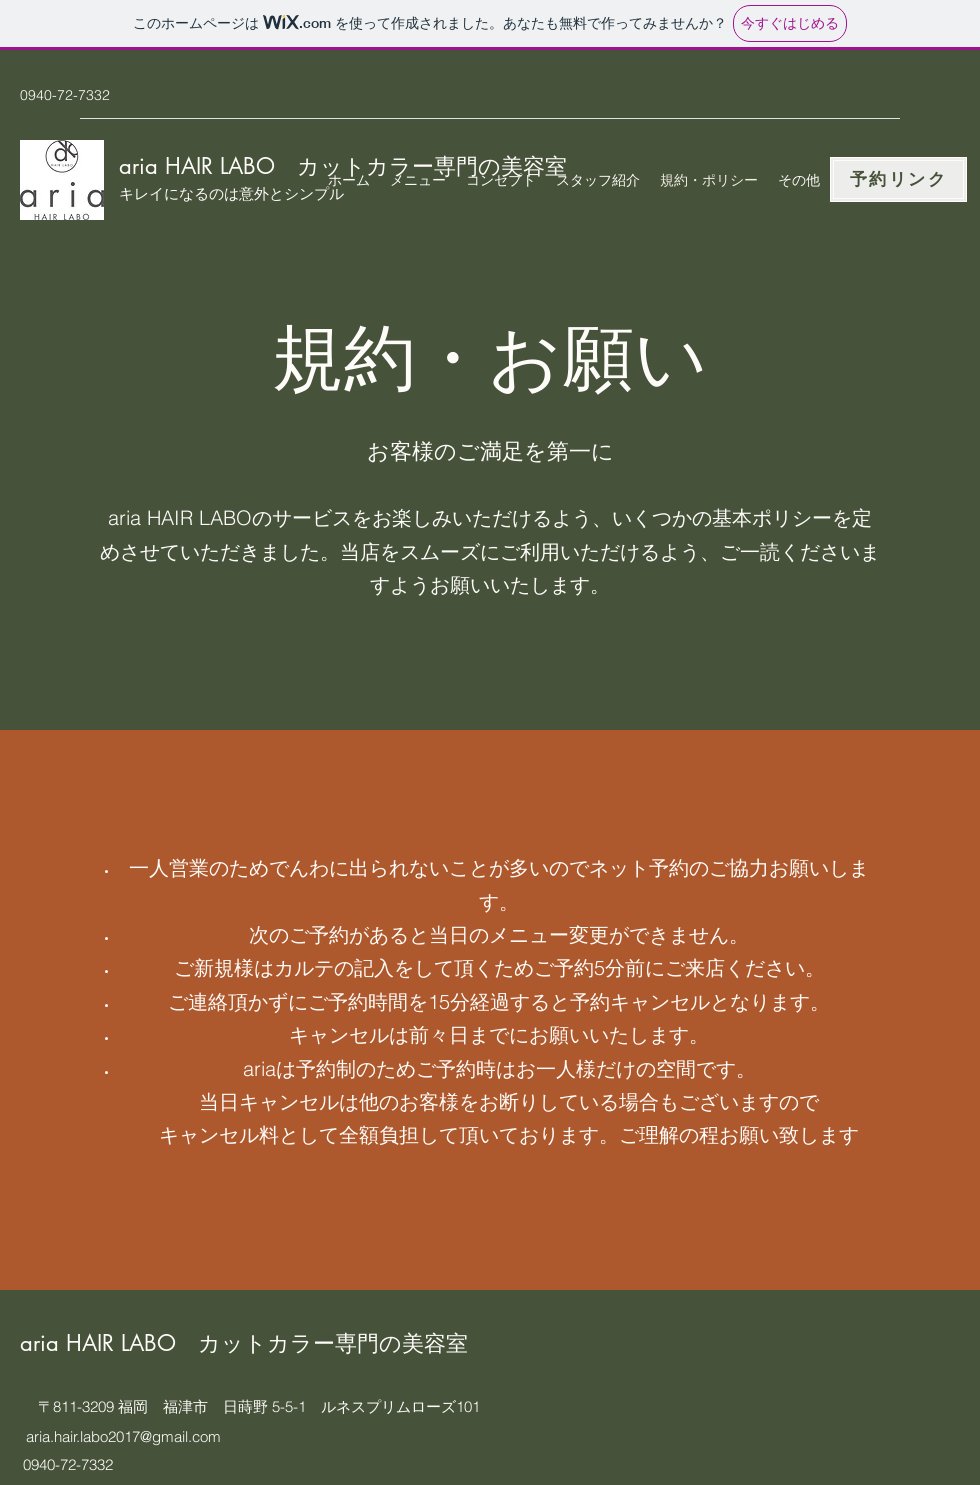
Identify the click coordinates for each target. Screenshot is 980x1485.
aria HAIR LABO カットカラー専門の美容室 (244, 1343)
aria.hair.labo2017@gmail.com (123, 1436)
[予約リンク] (898, 179)
